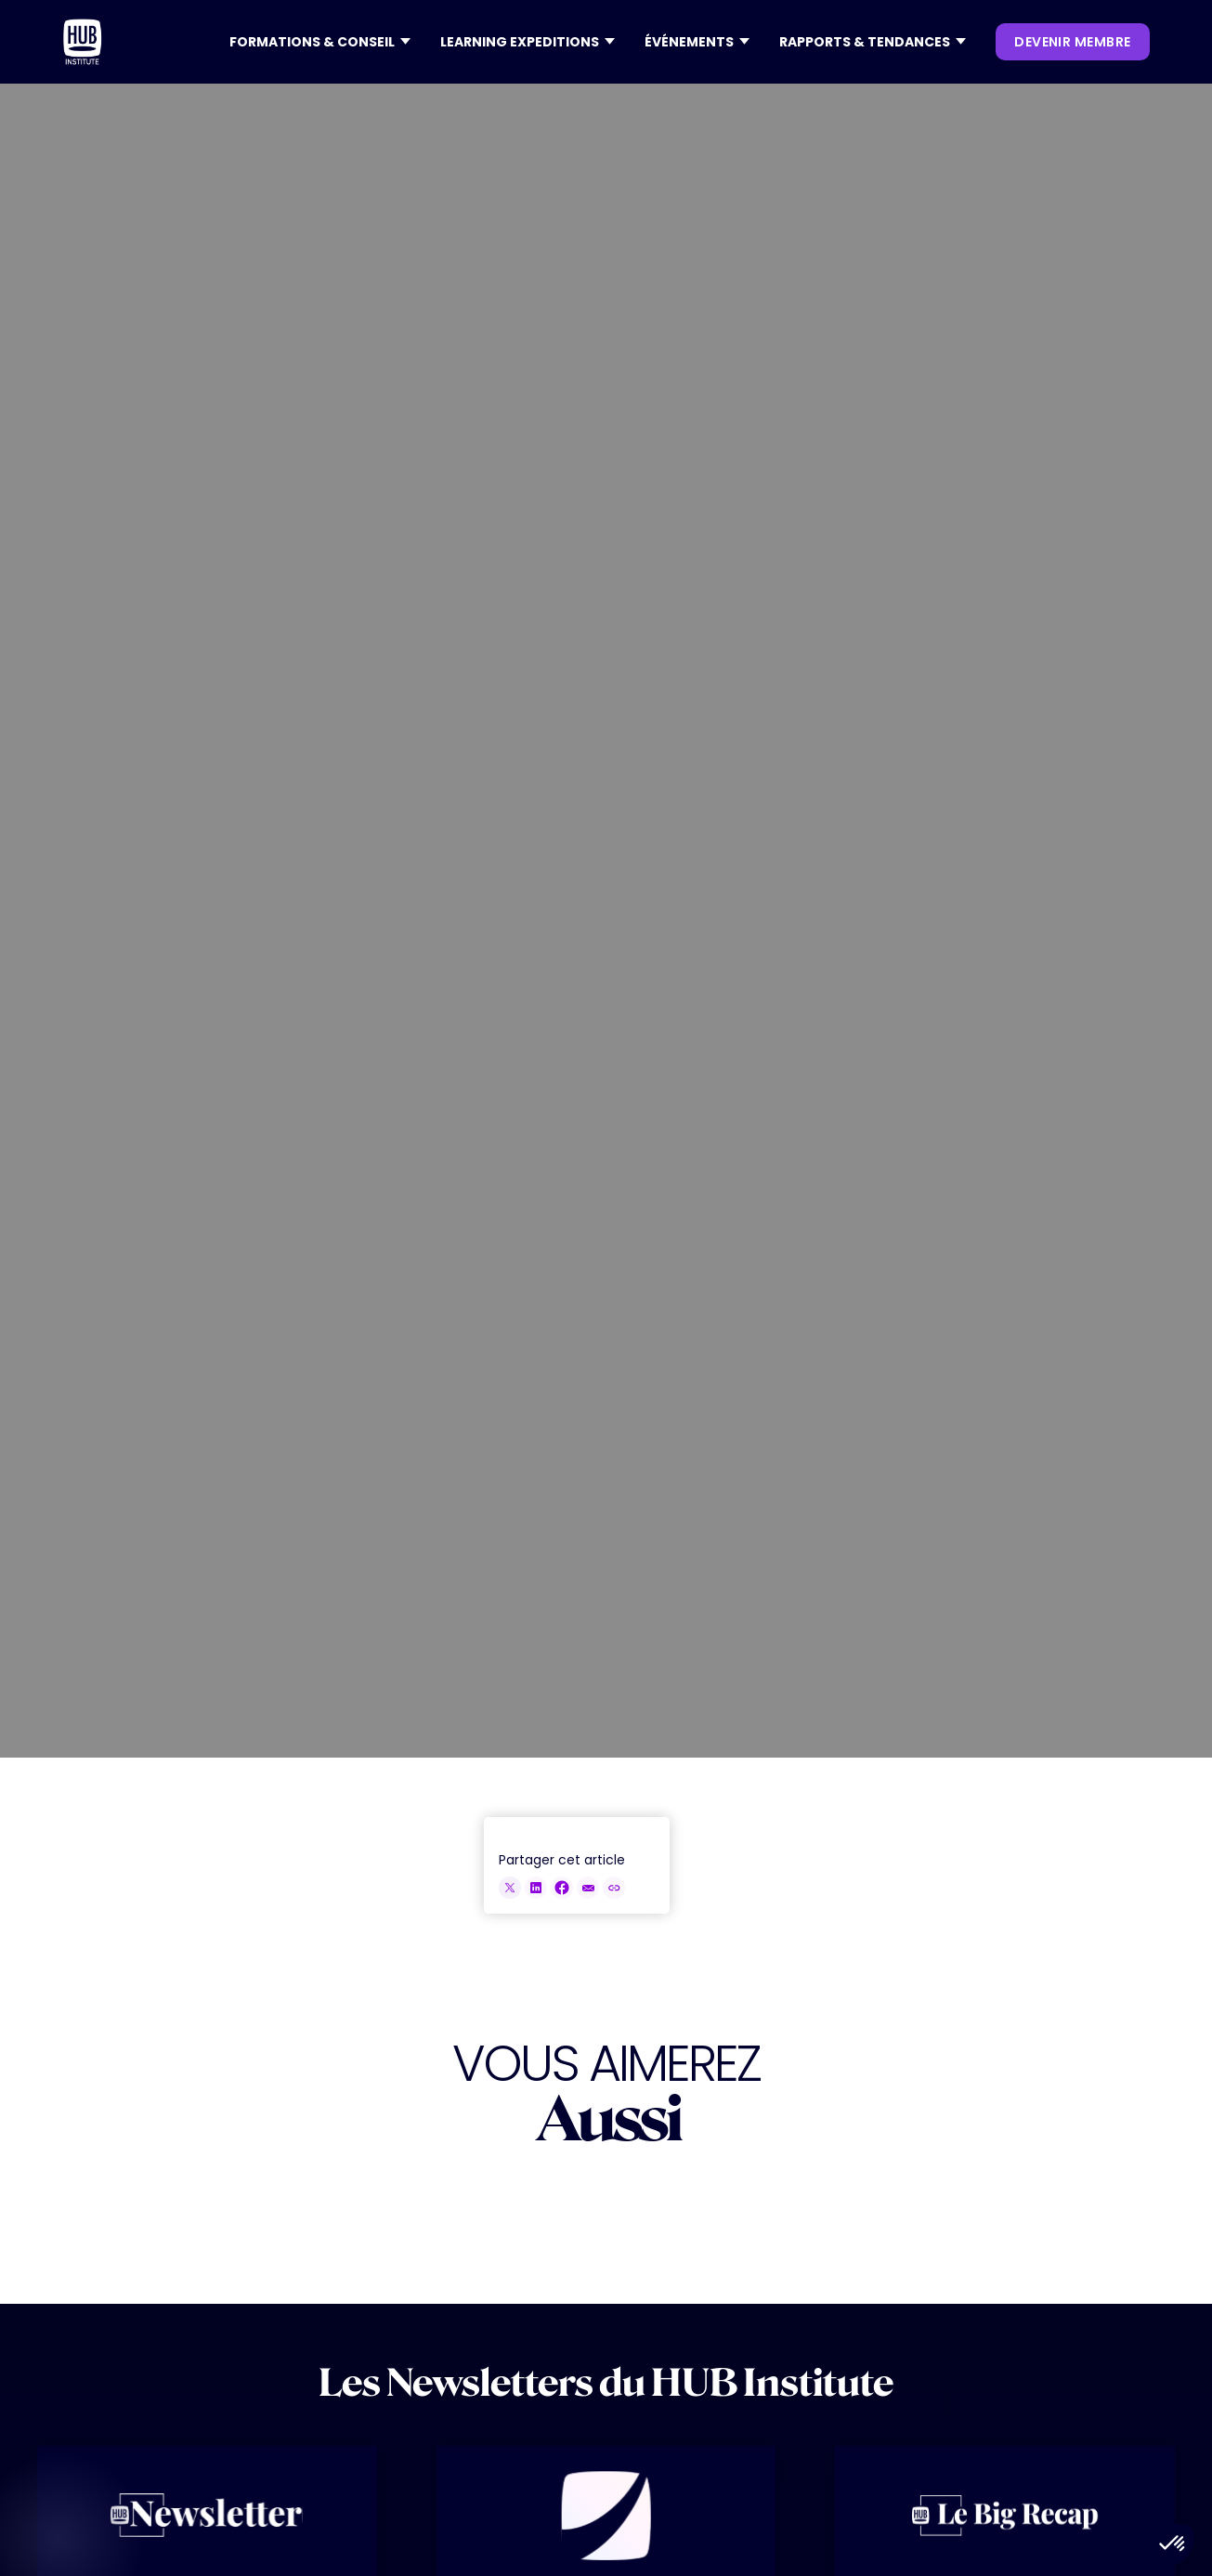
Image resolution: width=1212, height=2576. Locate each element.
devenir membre (1072, 42)
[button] (320, 42)
